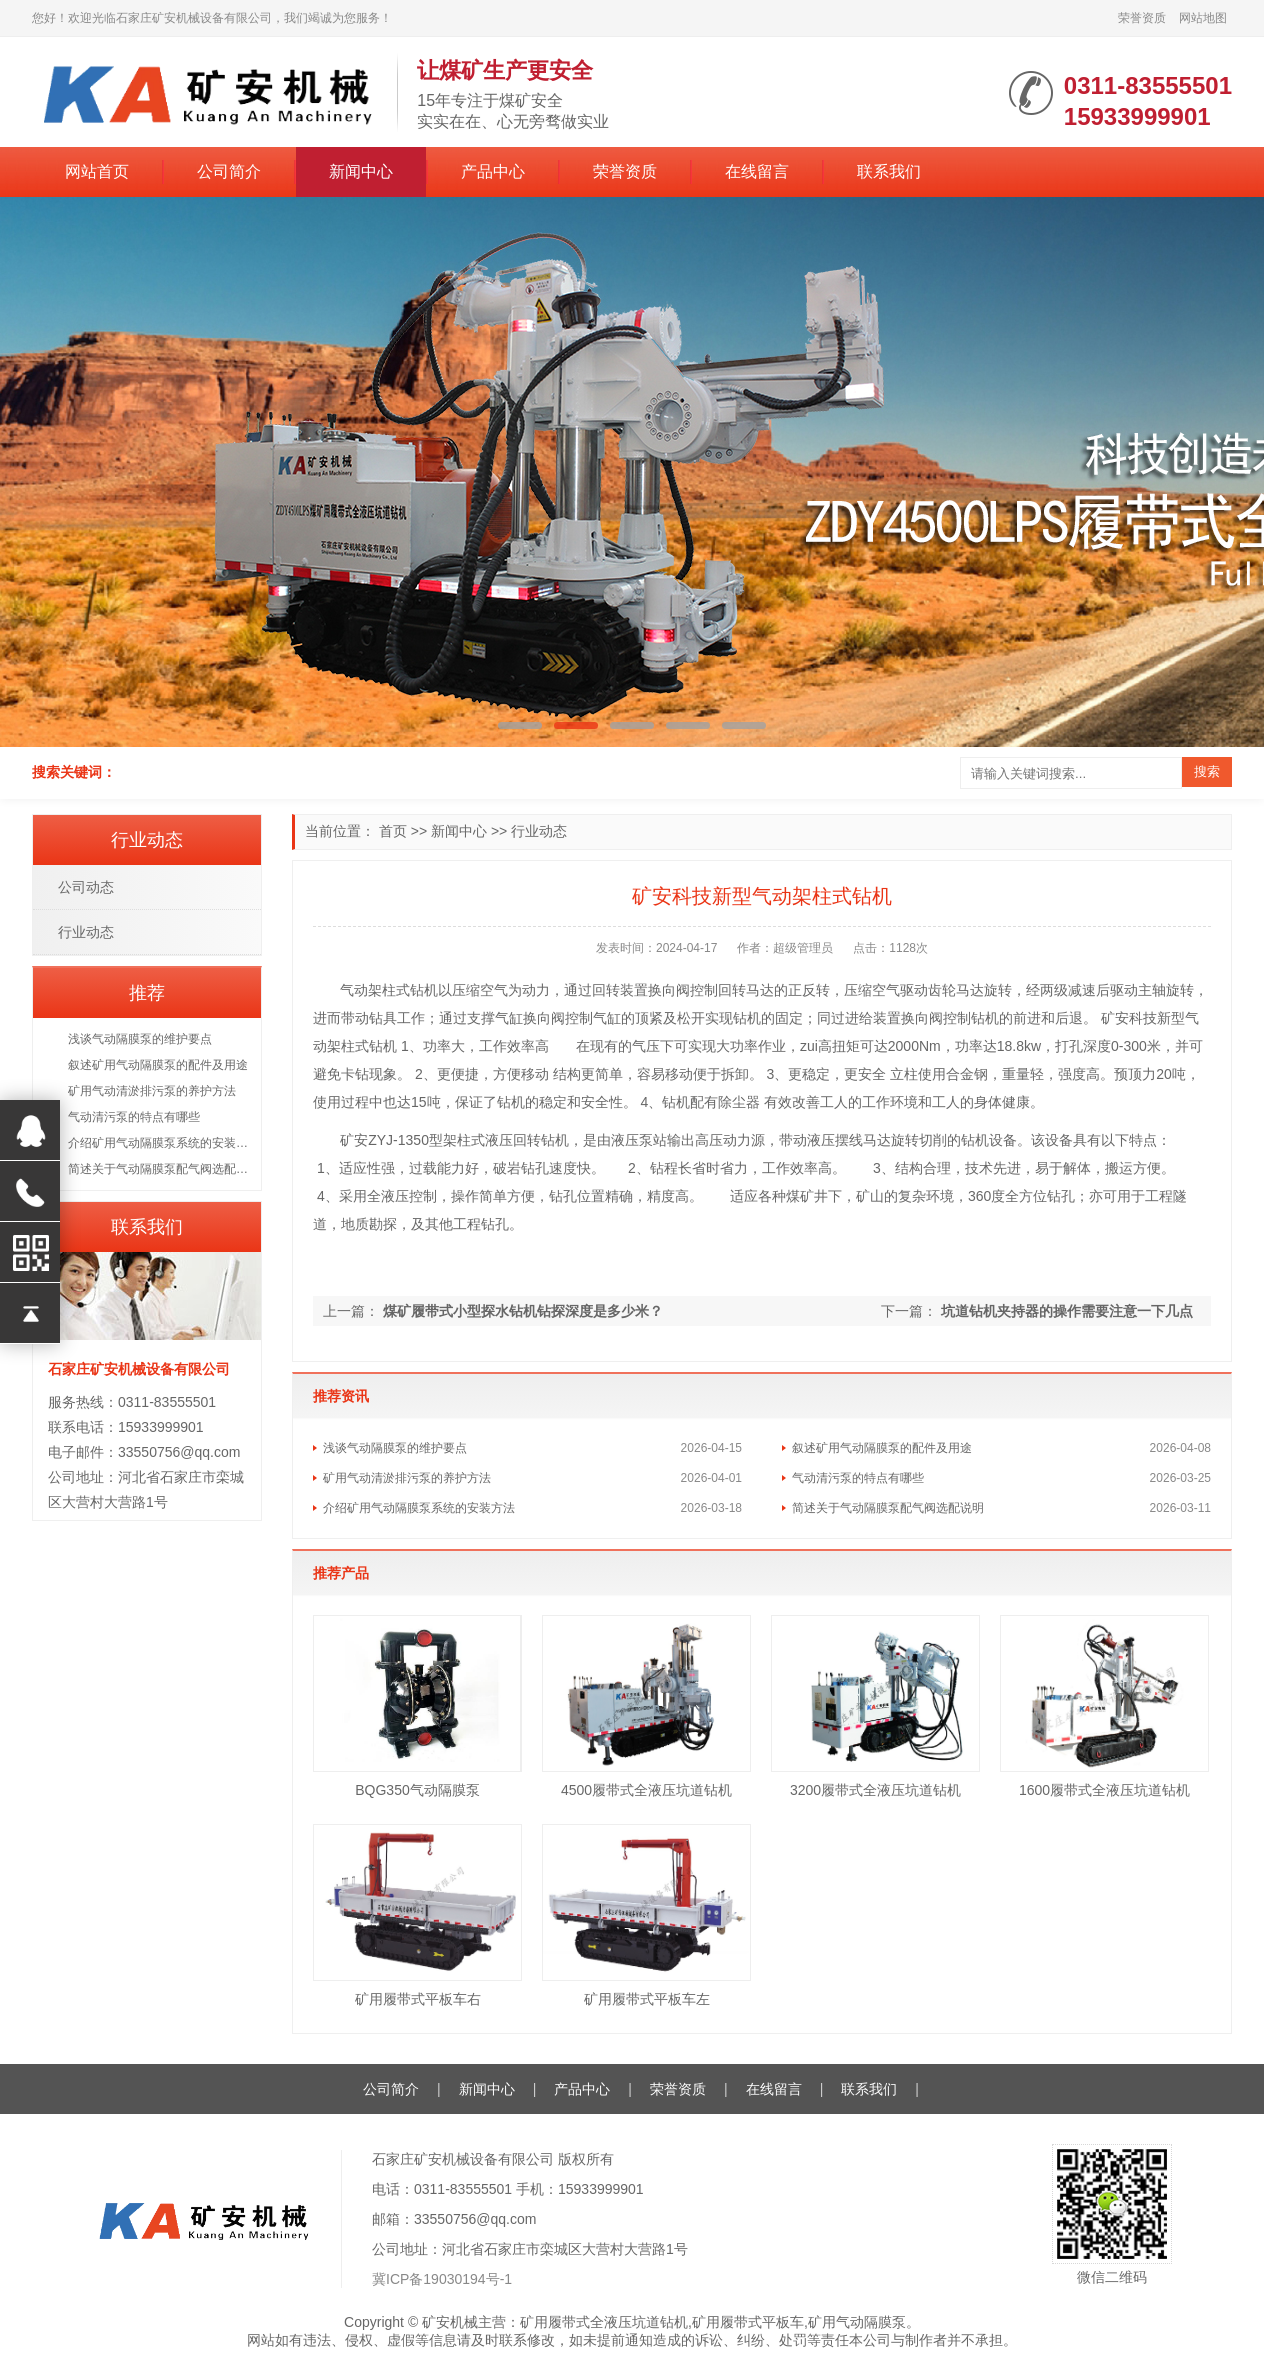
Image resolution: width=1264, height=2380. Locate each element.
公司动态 (86, 887)
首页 (393, 831)
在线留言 (757, 171)
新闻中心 (361, 171)
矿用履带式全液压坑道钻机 (604, 2322)
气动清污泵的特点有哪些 (858, 1478)
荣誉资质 (1142, 18)
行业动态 (539, 831)
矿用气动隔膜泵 (857, 2322)
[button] (520, 725)
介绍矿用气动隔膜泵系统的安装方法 (419, 1508)
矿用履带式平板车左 (647, 1999)
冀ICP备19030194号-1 (442, 2279)
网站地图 (1203, 18)
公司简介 (229, 171)
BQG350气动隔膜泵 (417, 1790)
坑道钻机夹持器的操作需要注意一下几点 (1067, 1311)
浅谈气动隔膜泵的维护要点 (395, 1448)
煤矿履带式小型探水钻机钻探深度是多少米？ (523, 1311)
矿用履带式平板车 (748, 2322)
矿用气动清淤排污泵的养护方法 (407, 1478)
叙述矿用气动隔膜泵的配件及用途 (882, 1448)
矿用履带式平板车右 (418, 1999)
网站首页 (97, 171)
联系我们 (889, 171)
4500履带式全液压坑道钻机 (646, 1790)
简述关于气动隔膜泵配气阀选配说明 (888, 1508)
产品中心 (493, 171)
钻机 (424, 990)
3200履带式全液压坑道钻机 (875, 1790)
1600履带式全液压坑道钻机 (1104, 1790)
